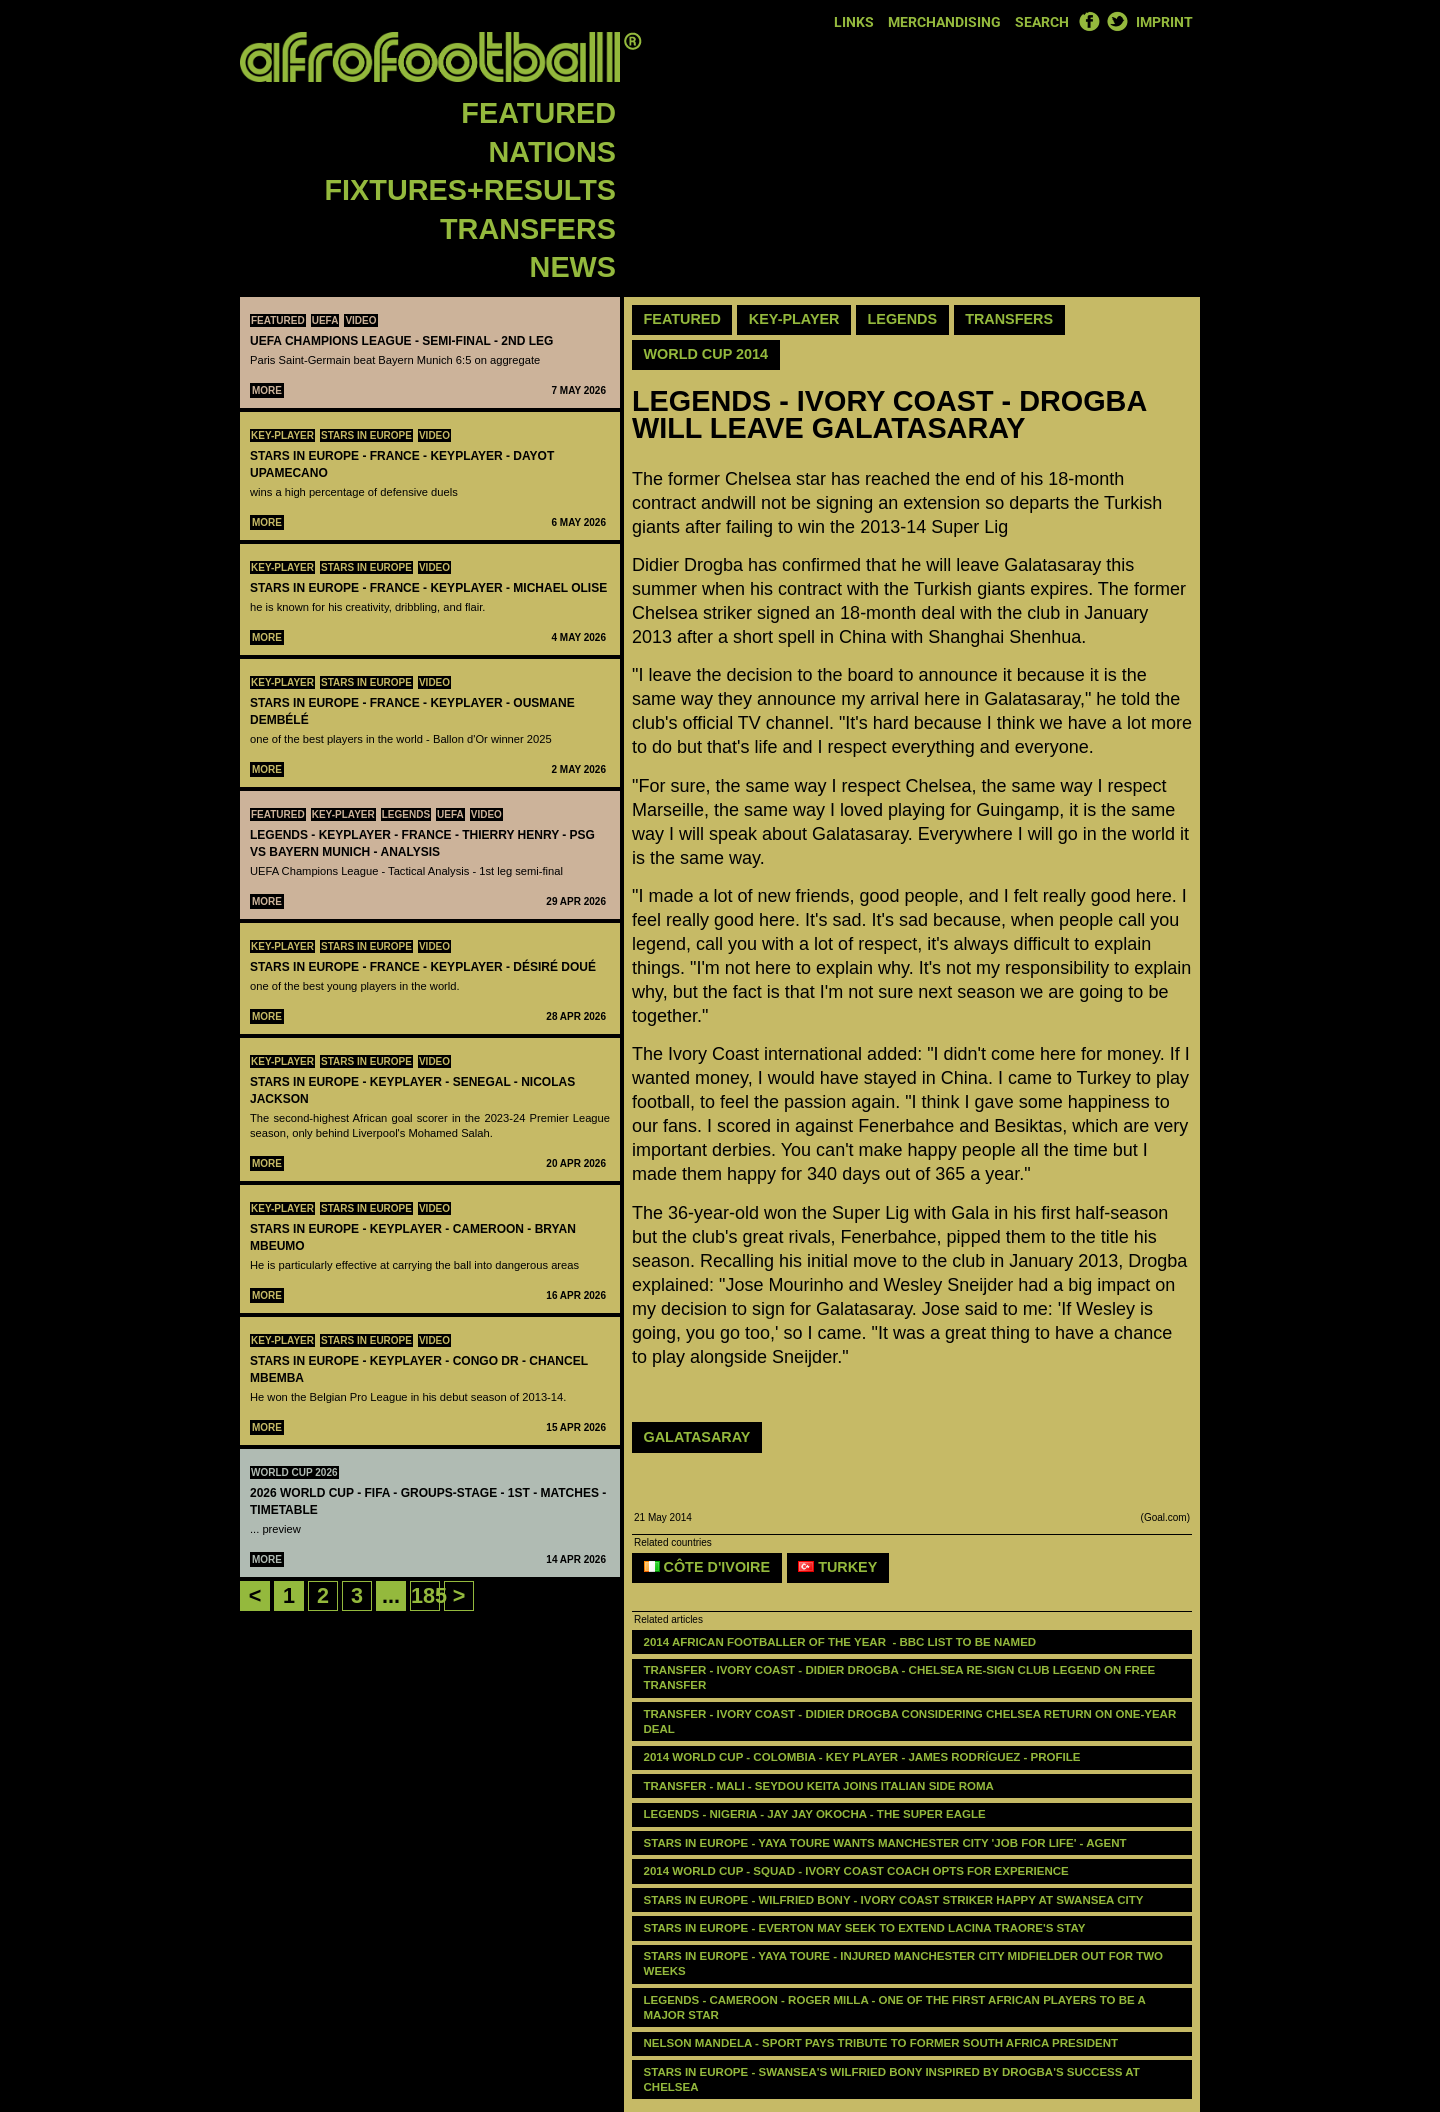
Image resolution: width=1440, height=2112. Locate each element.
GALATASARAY (697, 1437)
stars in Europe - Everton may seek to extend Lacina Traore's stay (865, 1928)
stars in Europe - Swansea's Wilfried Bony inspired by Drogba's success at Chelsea (893, 2079)
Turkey (837, 1567)
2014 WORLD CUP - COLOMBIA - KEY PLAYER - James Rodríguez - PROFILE (862, 1757)
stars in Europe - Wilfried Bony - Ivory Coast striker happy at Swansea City (894, 1900)
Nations (552, 152)
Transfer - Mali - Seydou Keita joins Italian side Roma (819, 1786)
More (267, 390)
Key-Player (282, 435)
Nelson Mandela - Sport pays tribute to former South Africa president (881, 2043)
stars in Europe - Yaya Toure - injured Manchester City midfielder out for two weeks (905, 1963)
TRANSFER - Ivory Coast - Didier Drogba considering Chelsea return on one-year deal (912, 1721)
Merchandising (944, 22)
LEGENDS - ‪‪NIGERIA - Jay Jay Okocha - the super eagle (815, 1814)
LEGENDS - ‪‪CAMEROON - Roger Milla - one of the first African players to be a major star (896, 2007)
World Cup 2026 (294, 1472)
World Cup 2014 (706, 354)
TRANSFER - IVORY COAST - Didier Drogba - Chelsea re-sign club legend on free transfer (901, 1677)
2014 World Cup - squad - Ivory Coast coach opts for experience (856, 1871)
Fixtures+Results (470, 190)
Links (854, 22)
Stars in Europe (366, 435)
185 (429, 1595)
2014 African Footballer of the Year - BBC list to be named (840, 1642)
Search (1042, 22)
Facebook (1089, 21)
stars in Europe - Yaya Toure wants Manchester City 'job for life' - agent (885, 1843)
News (573, 267)
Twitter (1117, 21)
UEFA (325, 320)
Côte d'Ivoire (707, 1567)
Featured (538, 113)
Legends (406, 814)
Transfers (528, 229)
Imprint (1164, 22)
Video (360, 320)
